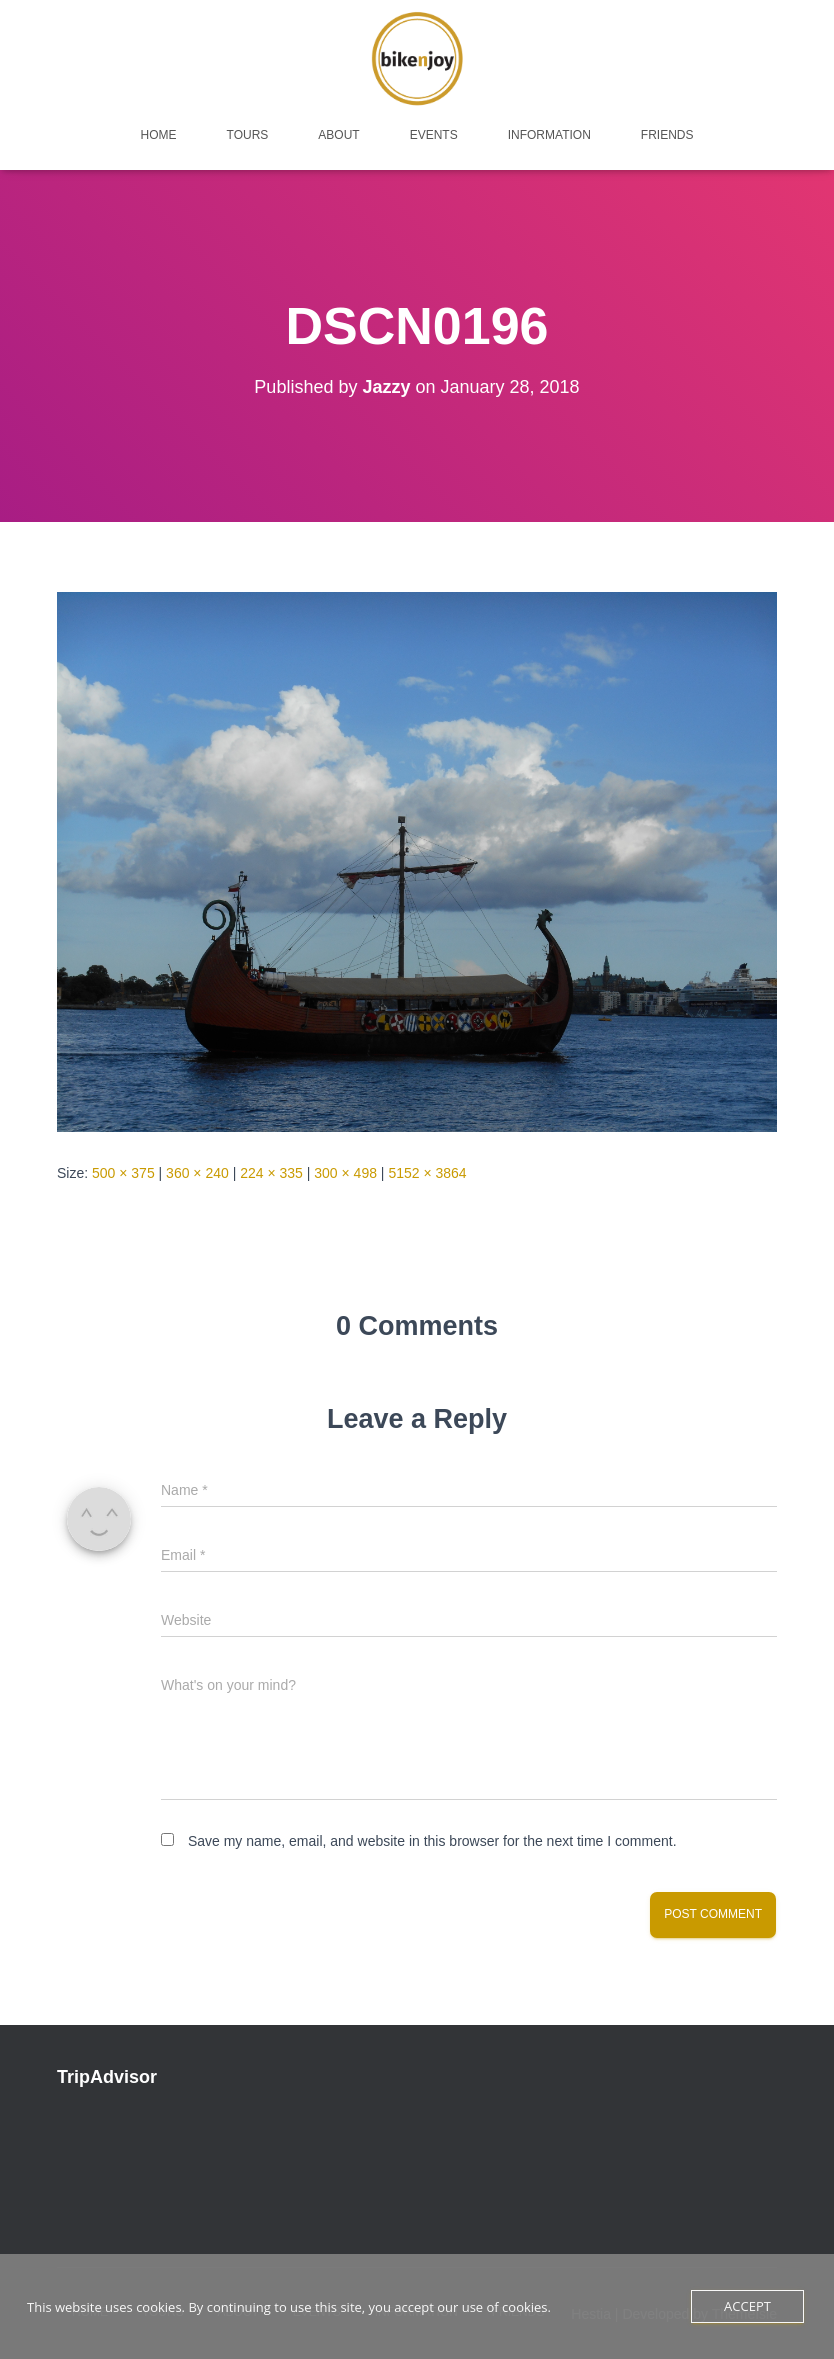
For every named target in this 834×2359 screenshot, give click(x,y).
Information (549, 135)
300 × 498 (345, 1173)
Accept (747, 2306)
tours (248, 135)
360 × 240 (197, 1173)
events (434, 135)
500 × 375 (123, 1173)
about (338, 135)
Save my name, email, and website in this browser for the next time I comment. (432, 1841)
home (159, 135)
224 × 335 (271, 1173)
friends (667, 135)
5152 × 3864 (427, 1173)
